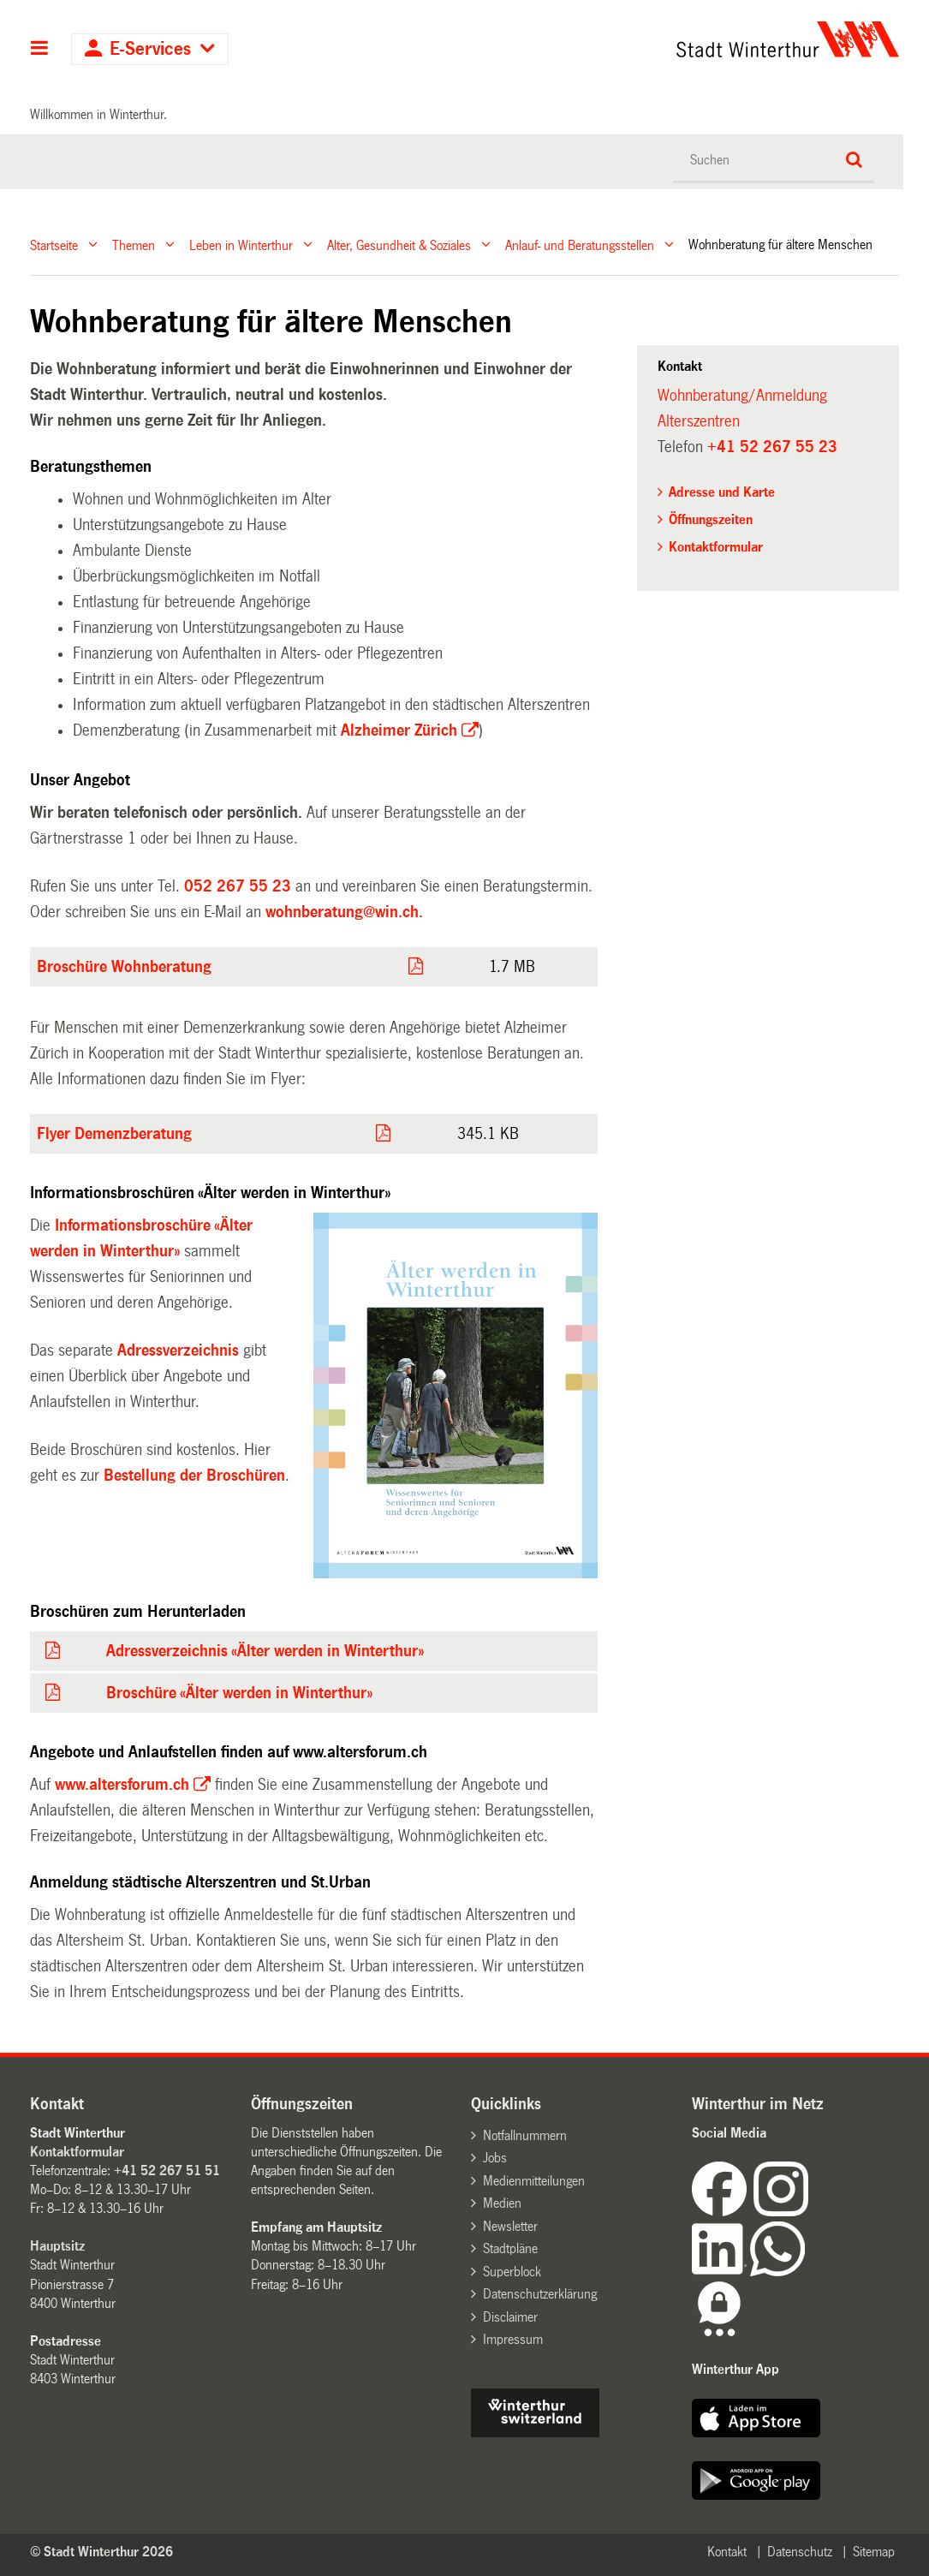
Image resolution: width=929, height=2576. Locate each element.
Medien (502, 2203)
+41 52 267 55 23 (772, 447)
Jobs (495, 2157)
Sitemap (874, 2551)
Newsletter (510, 2226)
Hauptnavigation (40, 50)
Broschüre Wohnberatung (124, 966)
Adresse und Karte (722, 492)
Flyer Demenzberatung (114, 1133)
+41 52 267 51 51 (167, 2170)
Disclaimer (510, 2317)
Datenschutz (799, 2551)
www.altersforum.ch (122, 1784)
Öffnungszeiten (711, 519)
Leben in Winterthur (241, 244)
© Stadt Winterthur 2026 (101, 2551)
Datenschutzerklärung (540, 2294)
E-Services (150, 49)
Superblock (512, 2271)
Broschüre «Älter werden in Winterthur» (239, 1693)
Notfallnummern (525, 2135)
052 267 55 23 (237, 886)
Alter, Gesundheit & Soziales (399, 244)
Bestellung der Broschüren (194, 1475)
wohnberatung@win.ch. (344, 912)
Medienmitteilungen (534, 2181)
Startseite (54, 244)
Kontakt (727, 2551)
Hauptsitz (57, 2246)
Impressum (513, 2339)
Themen (133, 244)
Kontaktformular (716, 547)
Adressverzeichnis (178, 1350)
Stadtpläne (510, 2248)
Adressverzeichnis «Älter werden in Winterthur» (265, 1651)
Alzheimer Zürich (399, 730)
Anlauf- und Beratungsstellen (579, 244)
